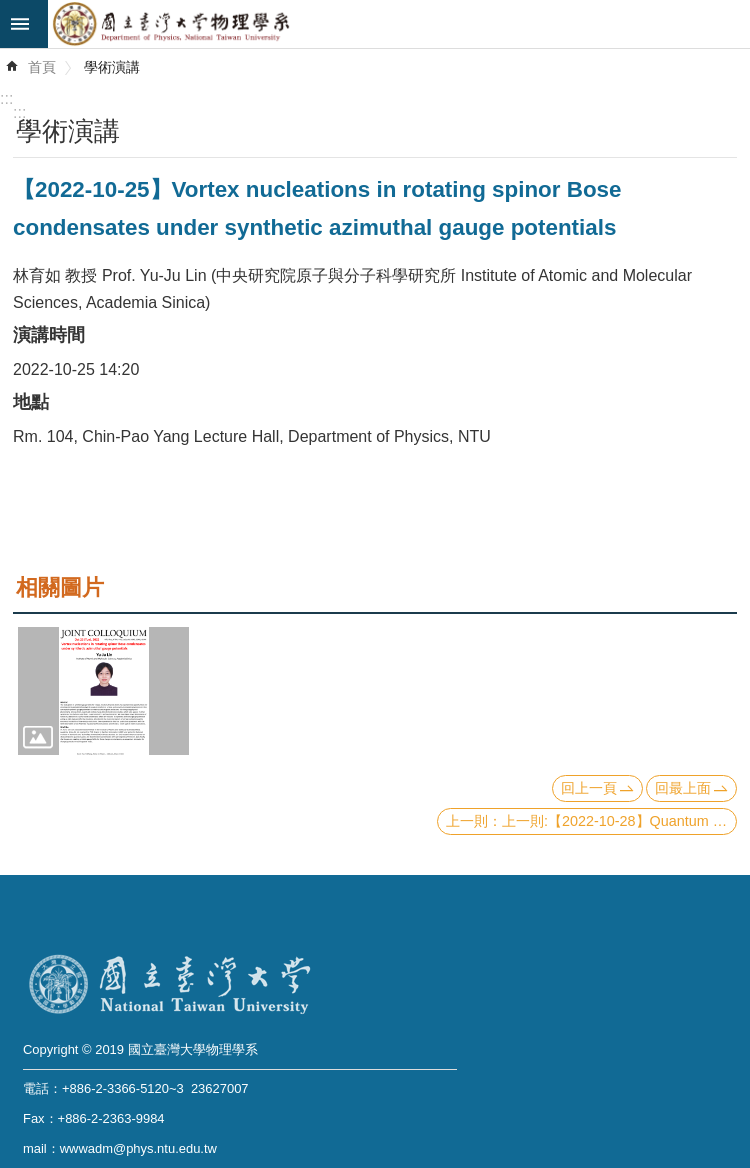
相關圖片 (60, 587)
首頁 (42, 67)
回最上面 (683, 788)
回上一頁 (589, 788)
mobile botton (24, 24)
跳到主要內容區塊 (10, 10)
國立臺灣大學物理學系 (399, 24)
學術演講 (112, 67)
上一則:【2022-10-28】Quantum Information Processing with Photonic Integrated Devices (619, 821)
